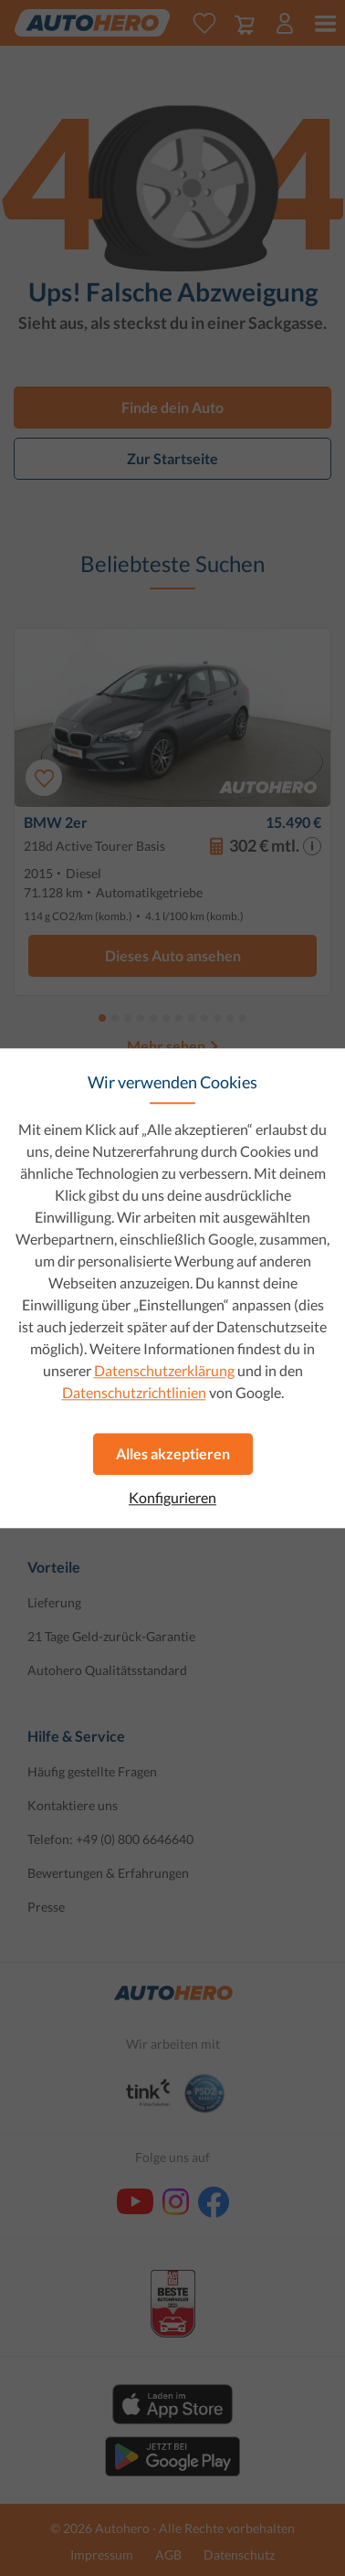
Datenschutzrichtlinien (134, 1392)
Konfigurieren (172, 1497)
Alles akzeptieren (173, 1453)
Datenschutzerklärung (164, 1370)
